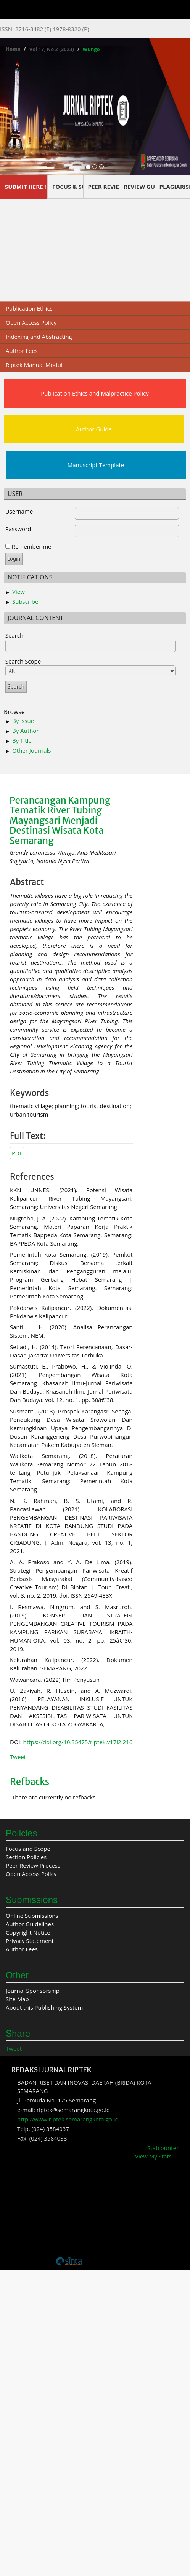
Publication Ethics (29, 308)
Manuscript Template (96, 465)
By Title (22, 740)
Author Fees (22, 350)
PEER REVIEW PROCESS (103, 186)
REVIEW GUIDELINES (139, 186)
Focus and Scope (28, 1848)
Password (18, 529)
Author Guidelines (30, 1924)
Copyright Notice (28, 1932)
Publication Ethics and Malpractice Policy (95, 393)
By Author (25, 730)
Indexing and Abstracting (39, 336)
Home (13, 49)
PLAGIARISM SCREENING (174, 186)
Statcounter (163, 2148)
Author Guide (94, 429)
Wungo (91, 49)
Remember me (32, 546)
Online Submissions (32, 1915)
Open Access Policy (31, 322)
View (18, 591)
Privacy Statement (30, 1940)
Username (19, 511)
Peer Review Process (33, 1865)
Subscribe (25, 601)
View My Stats (153, 2156)
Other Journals (31, 750)
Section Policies (26, 1857)
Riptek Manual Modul (34, 364)
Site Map (17, 1999)
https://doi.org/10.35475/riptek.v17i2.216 (78, 1742)
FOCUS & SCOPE (67, 186)
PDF (17, 1153)
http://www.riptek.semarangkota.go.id (68, 2119)
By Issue (23, 720)
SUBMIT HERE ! (25, 186)
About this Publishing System (44, 2007)
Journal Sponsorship (33, 1990)
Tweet (18, 1757)
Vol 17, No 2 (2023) (51, 49)
